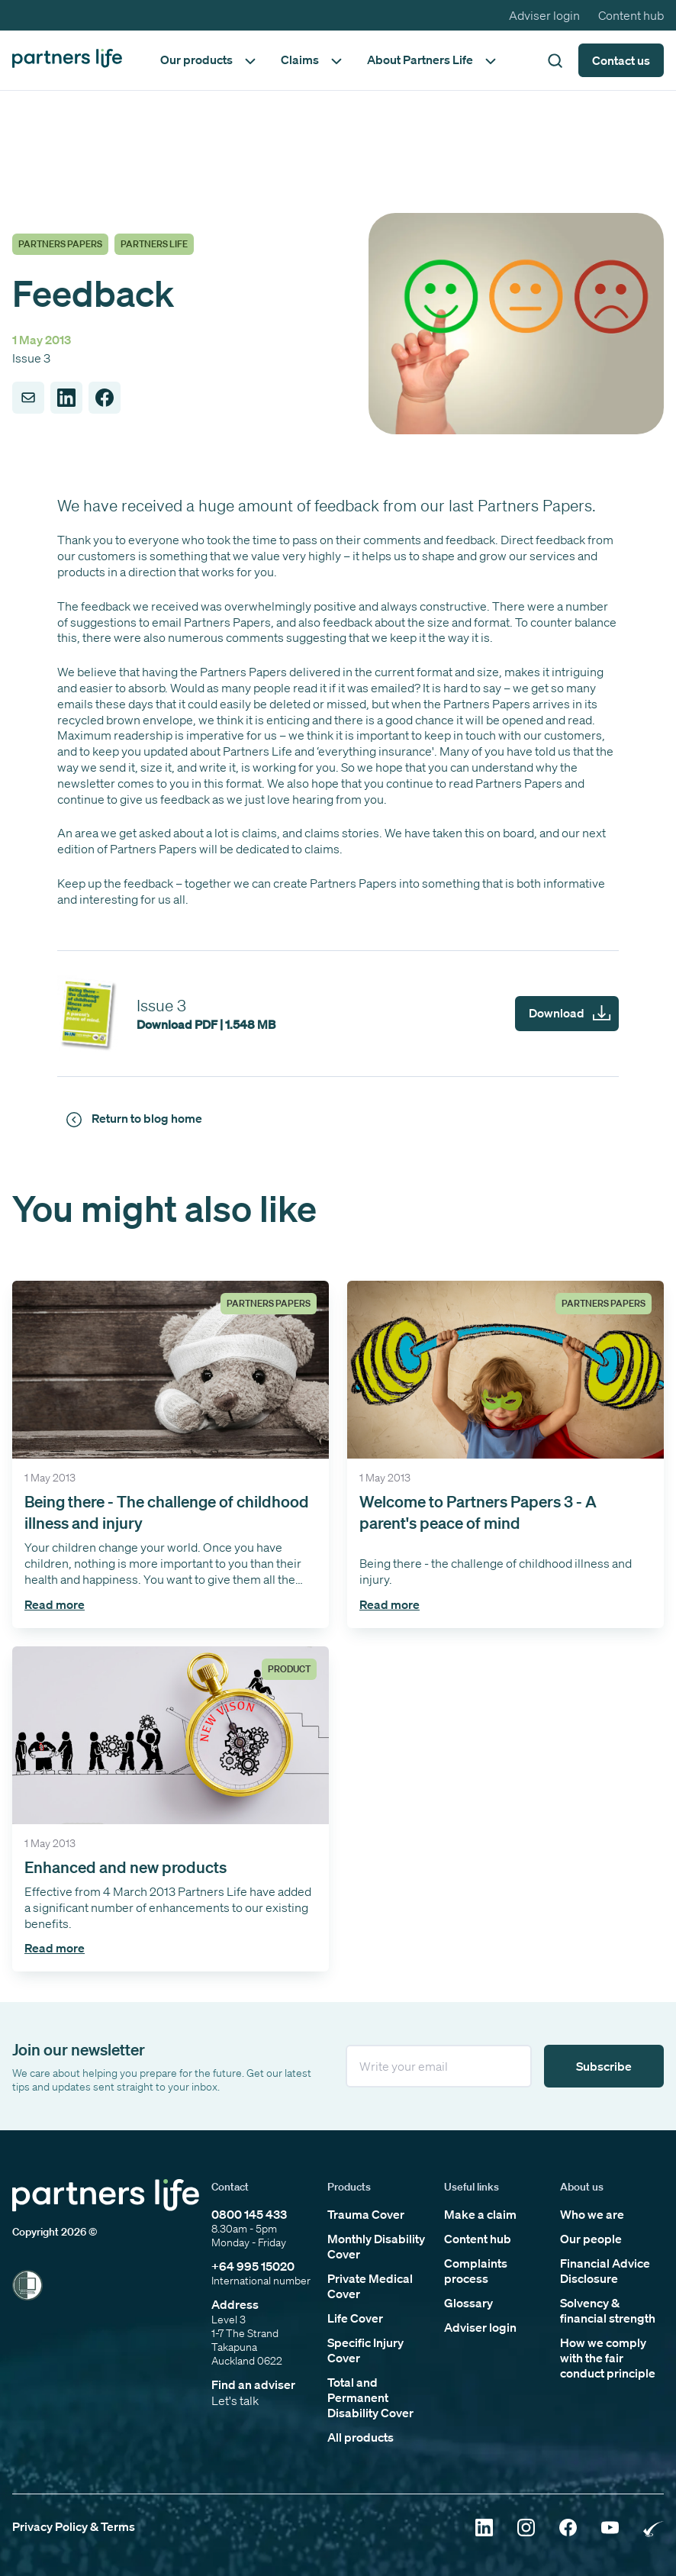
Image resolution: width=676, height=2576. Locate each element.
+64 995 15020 (253, 2266)
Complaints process (475, 2270)
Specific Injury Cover (365, 2350)
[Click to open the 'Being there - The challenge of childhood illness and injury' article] (170, 1454)
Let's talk (235, 2400)
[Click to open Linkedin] (484, 2529)
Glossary (468, 2302)
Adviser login (544, 15)
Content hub (631, 15)
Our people (591, 2238)
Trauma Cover (365, 2214)
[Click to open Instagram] (526, 2529)
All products (360, 2437)
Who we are (592, 2214)
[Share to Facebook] (105, 398)
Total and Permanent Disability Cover (370, 2397)
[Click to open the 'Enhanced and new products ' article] (170, 1809)
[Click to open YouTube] (610, 2529)
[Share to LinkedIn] (66, 398)
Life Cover (355, 2318)
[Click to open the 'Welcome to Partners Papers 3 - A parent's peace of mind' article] (505, 1454)
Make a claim (480, 2214)
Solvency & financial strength (607, 2310)
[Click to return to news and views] (136, 1118)
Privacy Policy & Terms (73, 2526)
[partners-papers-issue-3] (338, 1014)
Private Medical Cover (370, 2286)
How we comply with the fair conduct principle (607, 2358)
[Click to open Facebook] (568, 2529)
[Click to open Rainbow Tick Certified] (653, 2529)
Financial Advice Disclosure (605, 2270)
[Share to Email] (28, 398)
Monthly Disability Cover (376, 2246)
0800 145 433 (249, 2214)
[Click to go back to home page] (67, 60)
